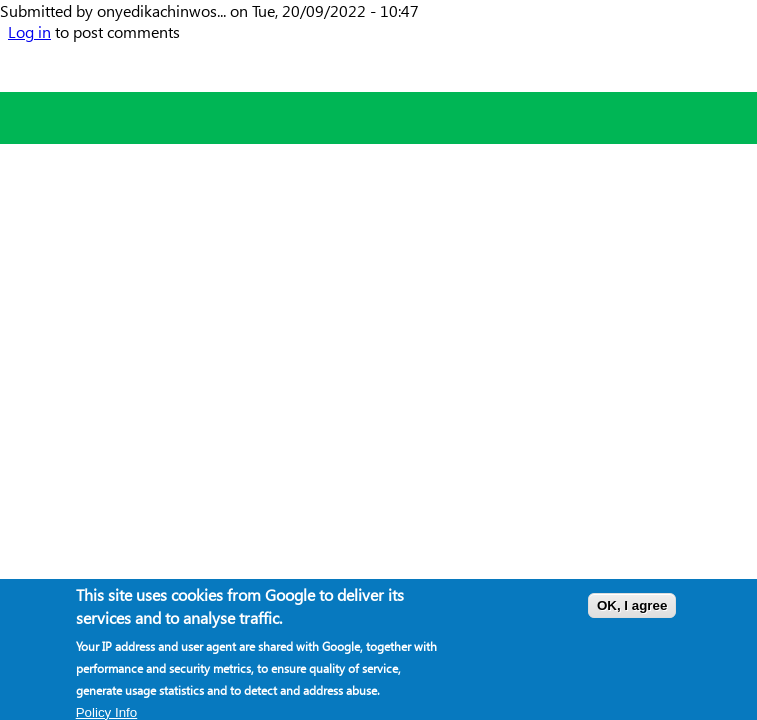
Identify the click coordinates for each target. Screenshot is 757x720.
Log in (29, 31)
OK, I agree (632, 607)
